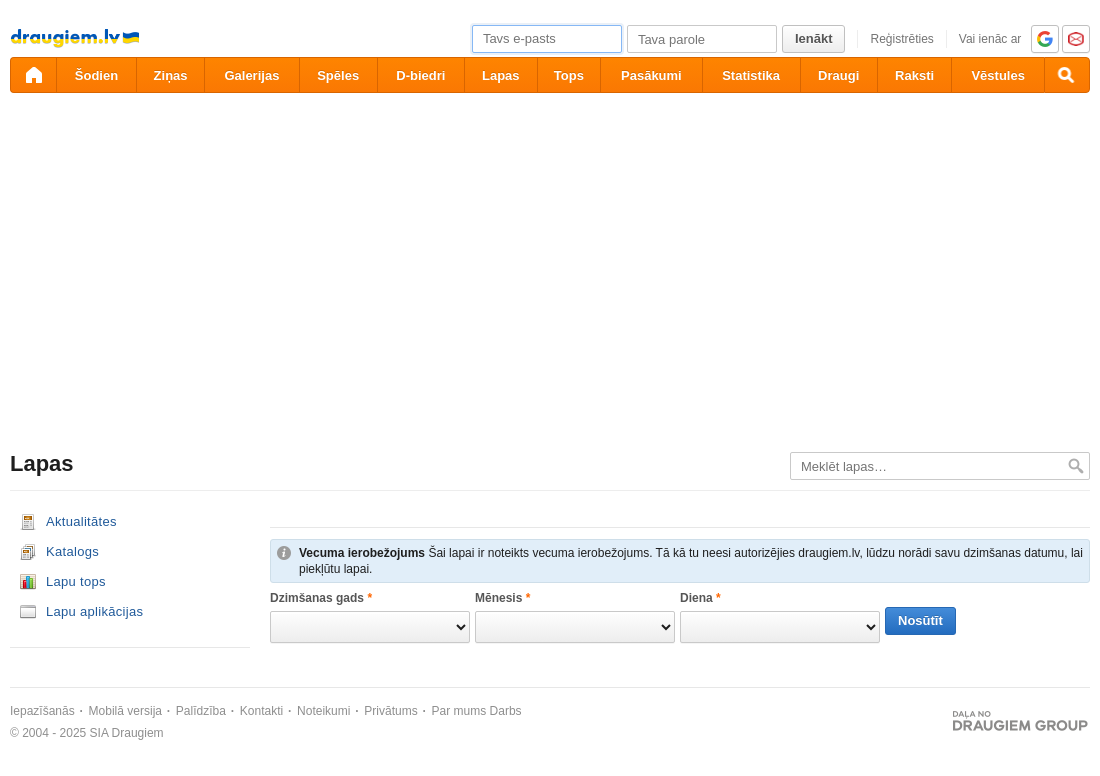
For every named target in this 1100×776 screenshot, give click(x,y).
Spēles (338, 75)
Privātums (390, 711)
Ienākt (814, 38)
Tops (569, 75)
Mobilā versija (125, 711)
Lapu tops (76, 581)
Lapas (501, 75)
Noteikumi (323, 711)
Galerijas (251, 75)
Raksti (914, 75)
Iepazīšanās (42, 711)
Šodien (96, 75)
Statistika (751, 75)
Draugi (838, 75)
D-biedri (420, 75)
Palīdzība (201, 711)
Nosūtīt (920, 620)
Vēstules (997, 75)
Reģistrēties (901, 39)
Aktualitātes (81, 521)
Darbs (506, 711)
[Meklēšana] (1067, 75)
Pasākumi (651, 75)
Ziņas (171, 75)
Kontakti (261, 711)
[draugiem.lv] (33, 75)
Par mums (459, 711)
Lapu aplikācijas (94, 611)
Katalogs (72, 551)
